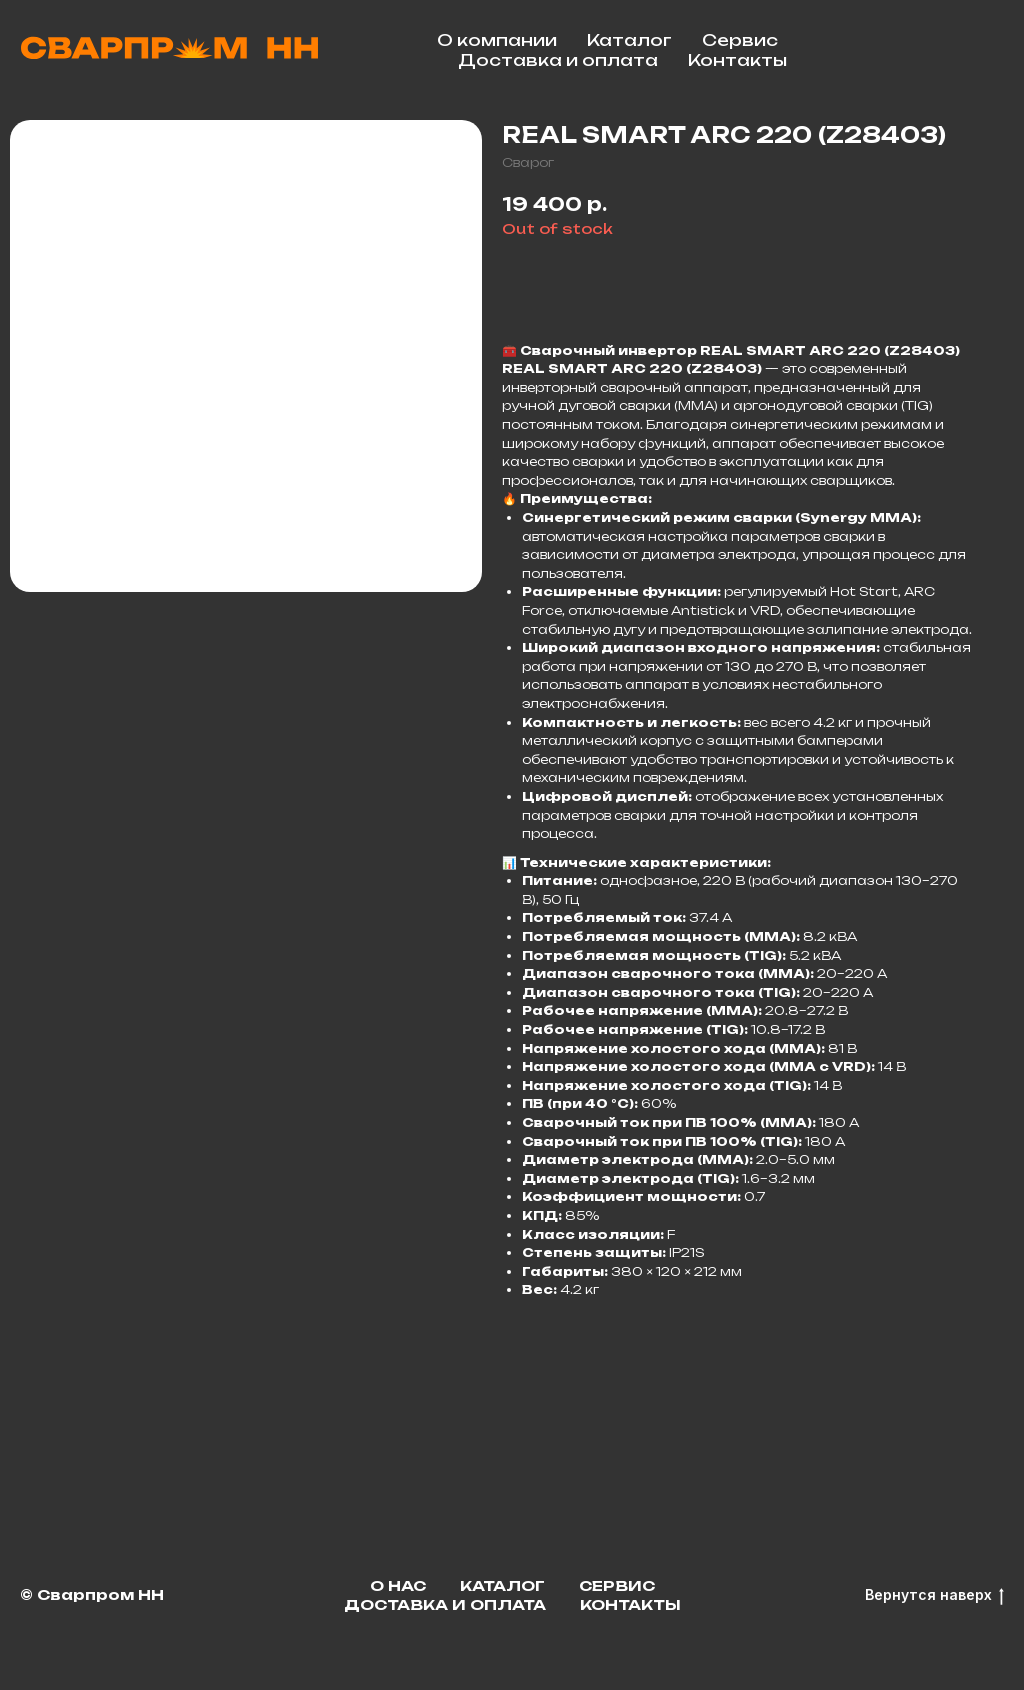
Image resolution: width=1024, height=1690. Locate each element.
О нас (398, 1585)
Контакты (737, 60)
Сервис (740, 40)
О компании (497, 40)
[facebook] (984, 50)
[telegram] (940, 50)
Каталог (629, 40)
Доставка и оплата (558, 60)
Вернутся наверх (934, 1595)
